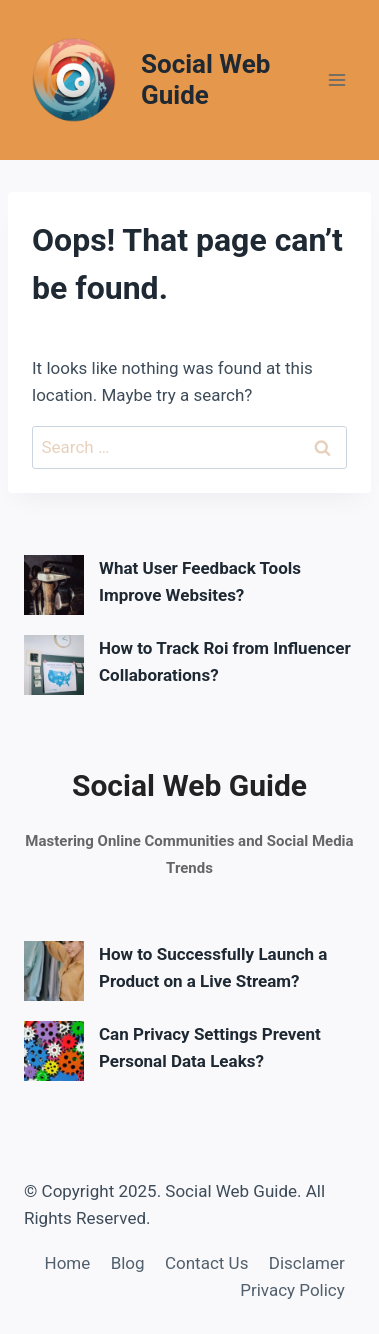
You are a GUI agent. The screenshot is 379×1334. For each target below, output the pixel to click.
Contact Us (206, 1263)
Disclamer (307, 1263)
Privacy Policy (292, 1290)
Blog (128, 1263)
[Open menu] (336, 79)
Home (68, 1263)
